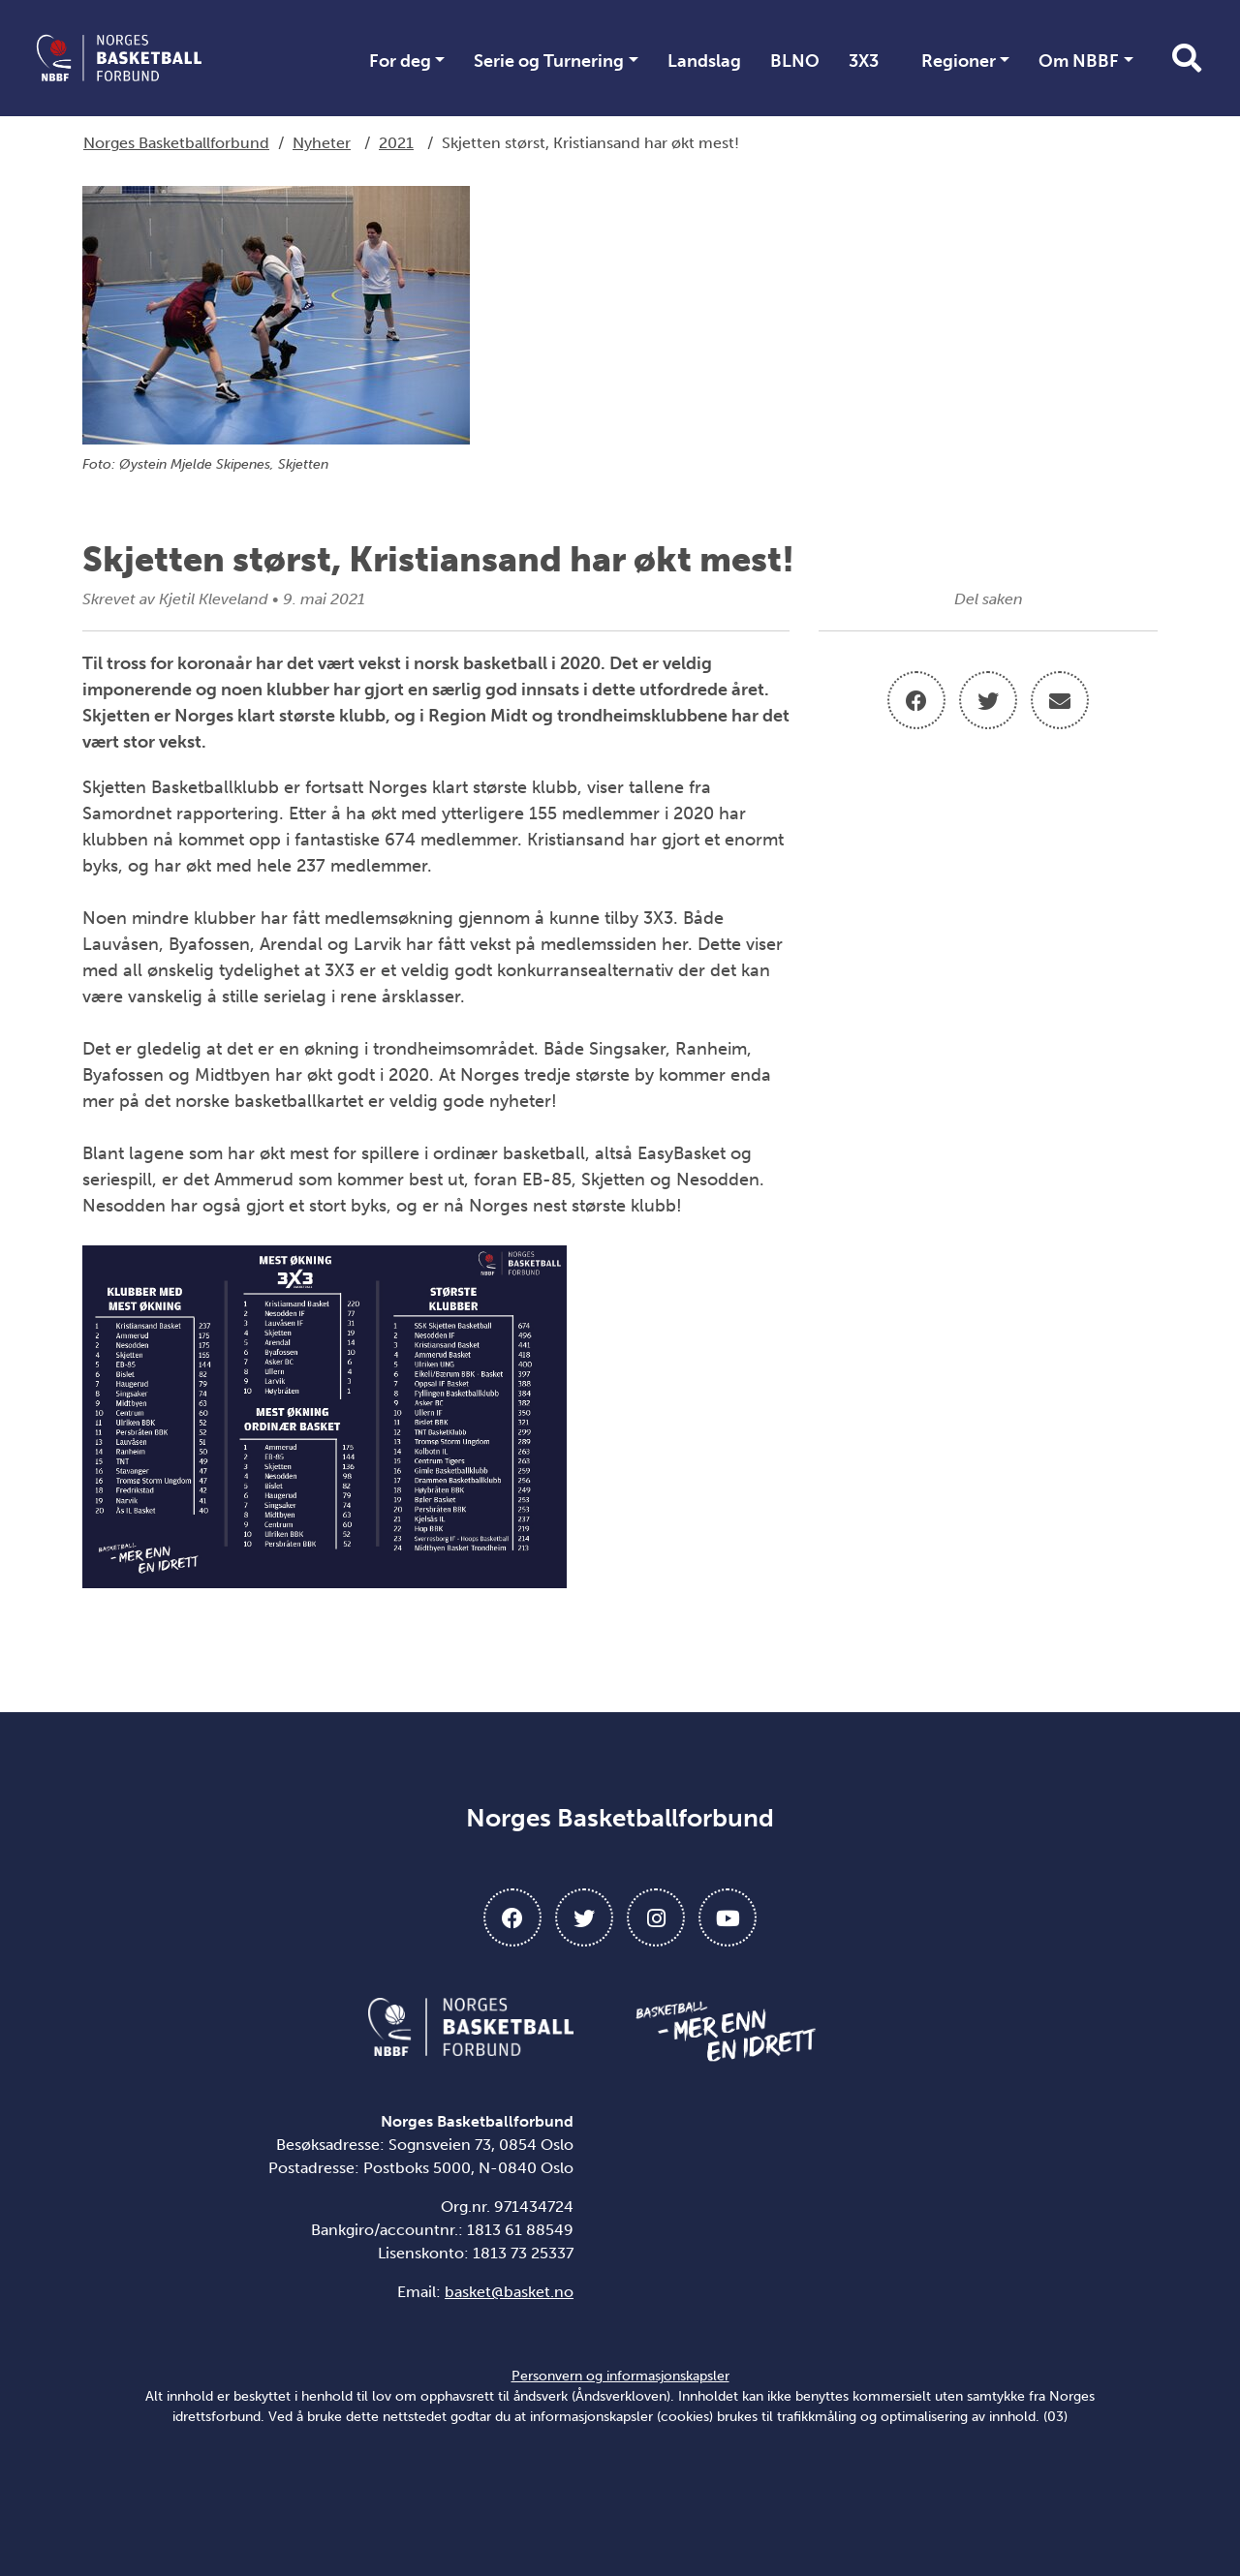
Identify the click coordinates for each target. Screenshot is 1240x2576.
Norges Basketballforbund (176, 143)
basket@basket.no (509, 2292)
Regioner (958, 61)
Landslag (704, 61)
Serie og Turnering (549, 61)
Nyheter (322, 143)
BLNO (795, 61)
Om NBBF (1078, 61)
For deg (400, 61)
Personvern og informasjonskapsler (620, 2376)
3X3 (864, 61)
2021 (396, 143)
